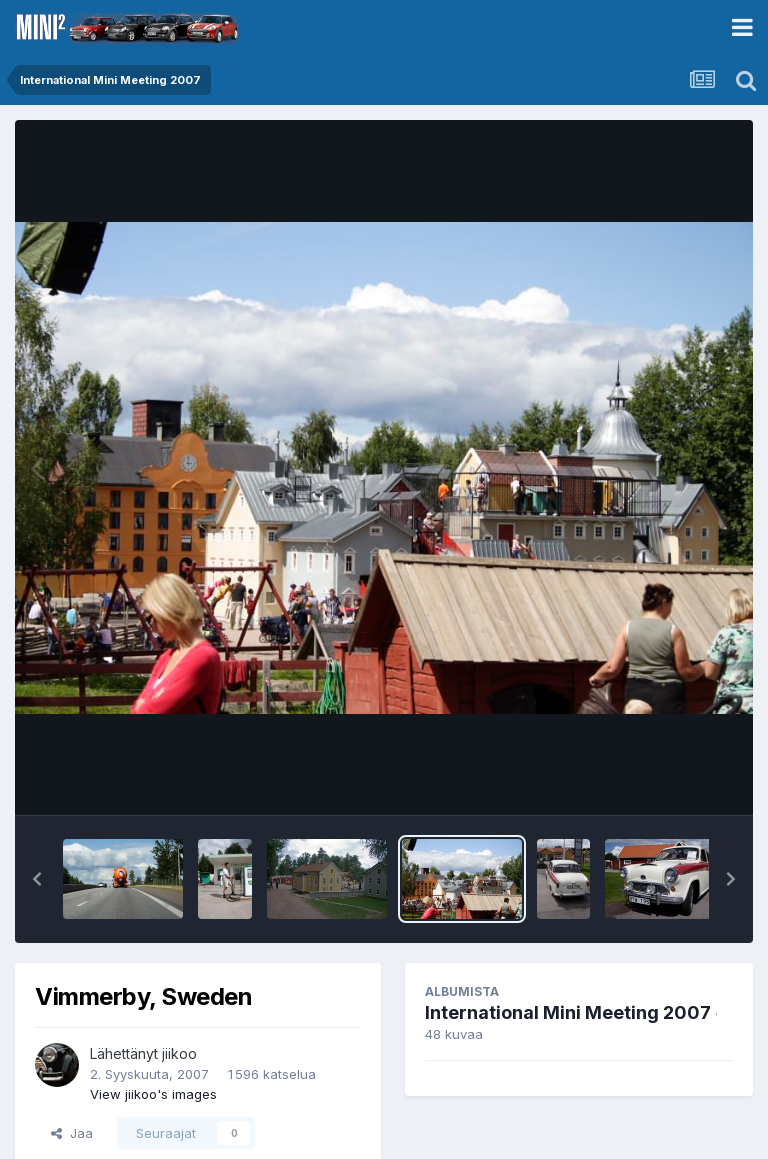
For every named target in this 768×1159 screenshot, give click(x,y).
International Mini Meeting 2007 (568, 1012)
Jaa (72, 1133)
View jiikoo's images (153, 1094)
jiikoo (179, 1053)
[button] (37, 879)
